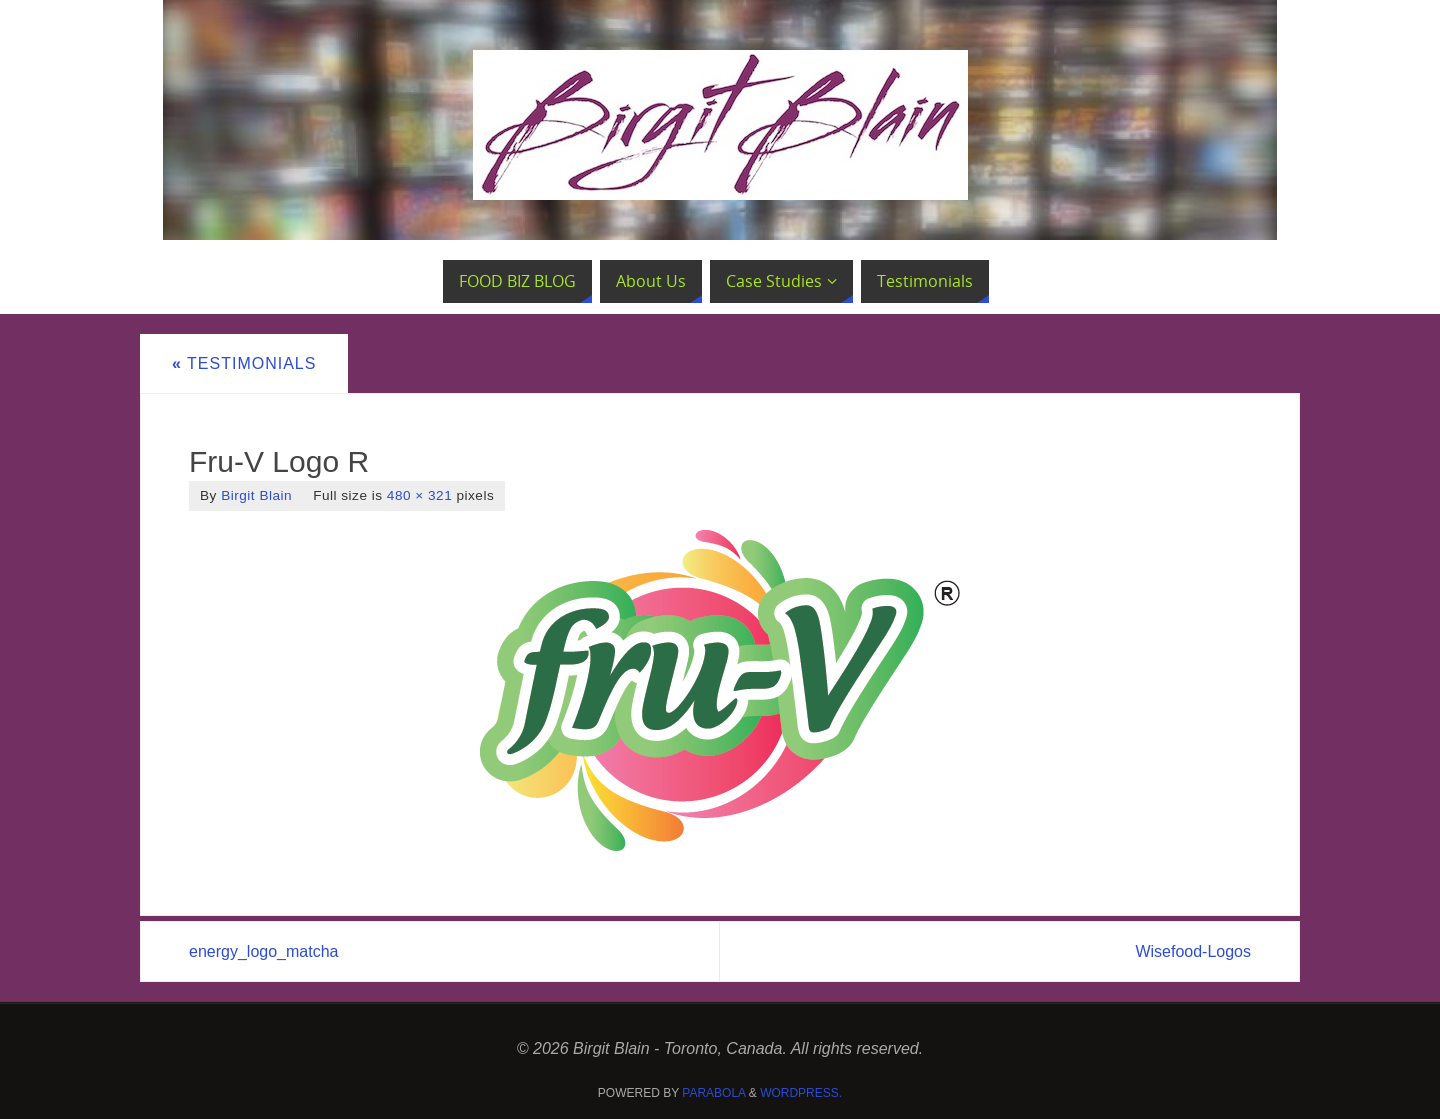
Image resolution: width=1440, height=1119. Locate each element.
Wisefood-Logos (1193, 951)
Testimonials (244, 363)
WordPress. (801, 1093)
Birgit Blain (256, 495)
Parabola (713, 1093)
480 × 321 (419, 495)
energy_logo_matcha (263, 951)
